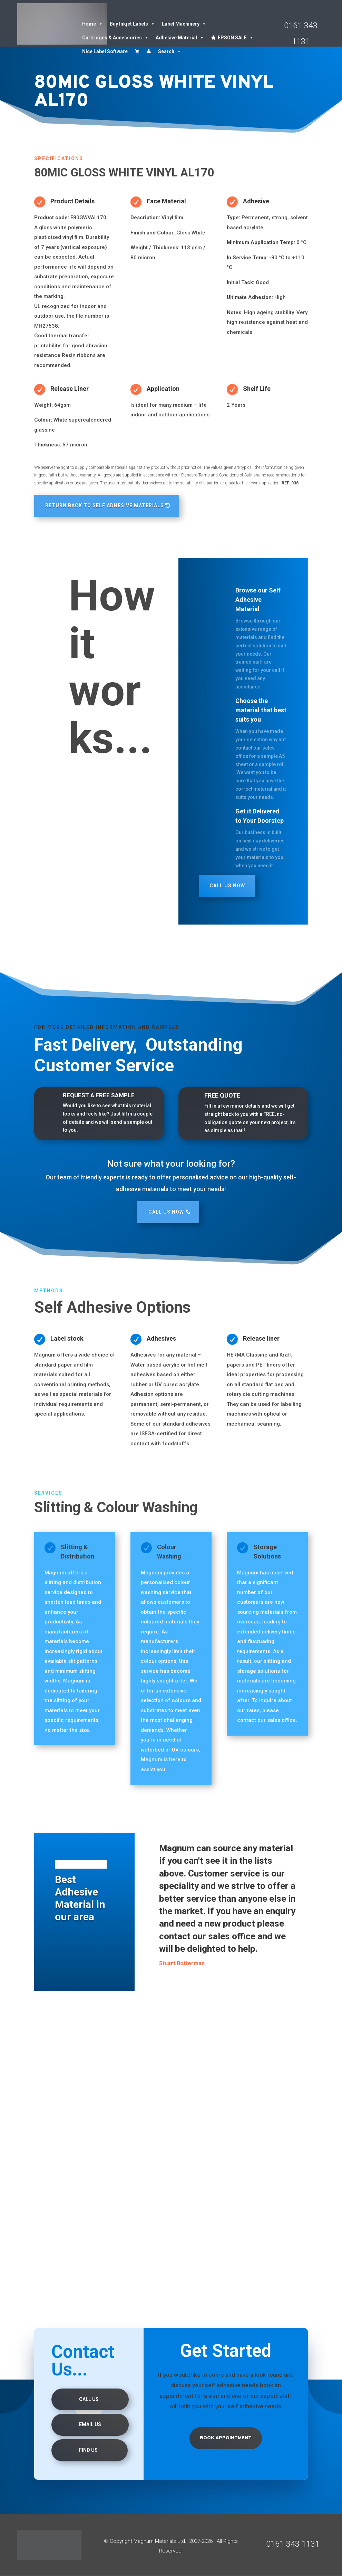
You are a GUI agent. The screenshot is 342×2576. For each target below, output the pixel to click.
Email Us (90, 2425)
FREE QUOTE (222, 1095)
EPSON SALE (236, 38)
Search (169, 51)
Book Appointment (226, 2438)
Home (92, 24)
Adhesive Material (180, 38)
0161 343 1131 (293, 2544)
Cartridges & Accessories (115, 38)
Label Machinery (184, 24)
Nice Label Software (105, 51)
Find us (88, 2450)
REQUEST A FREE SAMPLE (99, 1095)
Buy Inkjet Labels (132, 24)
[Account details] (149, 51)
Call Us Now (227, 885)
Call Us (89, 2399)
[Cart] (137, 51)
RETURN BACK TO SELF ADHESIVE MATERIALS (104, 505)
